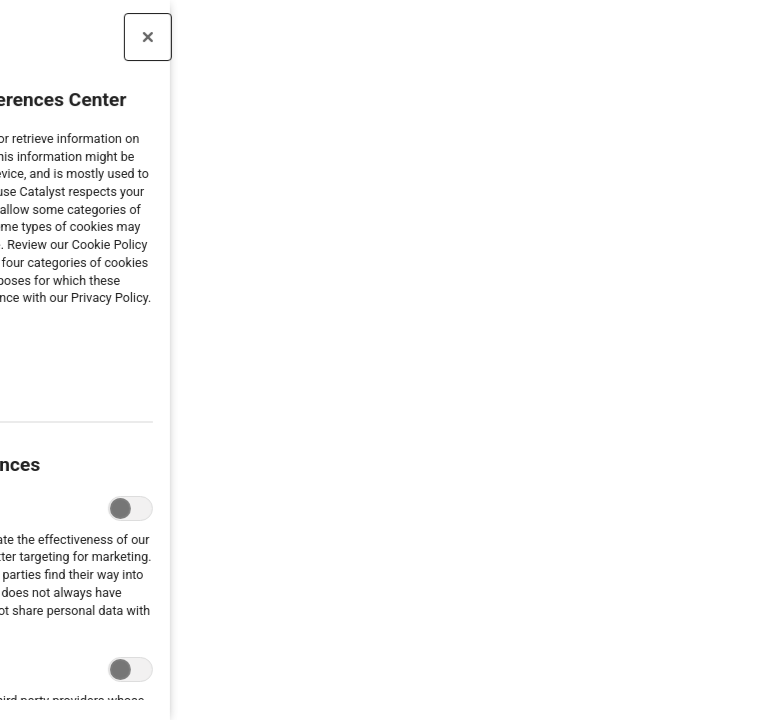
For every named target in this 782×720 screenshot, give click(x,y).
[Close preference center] (93, 37)
